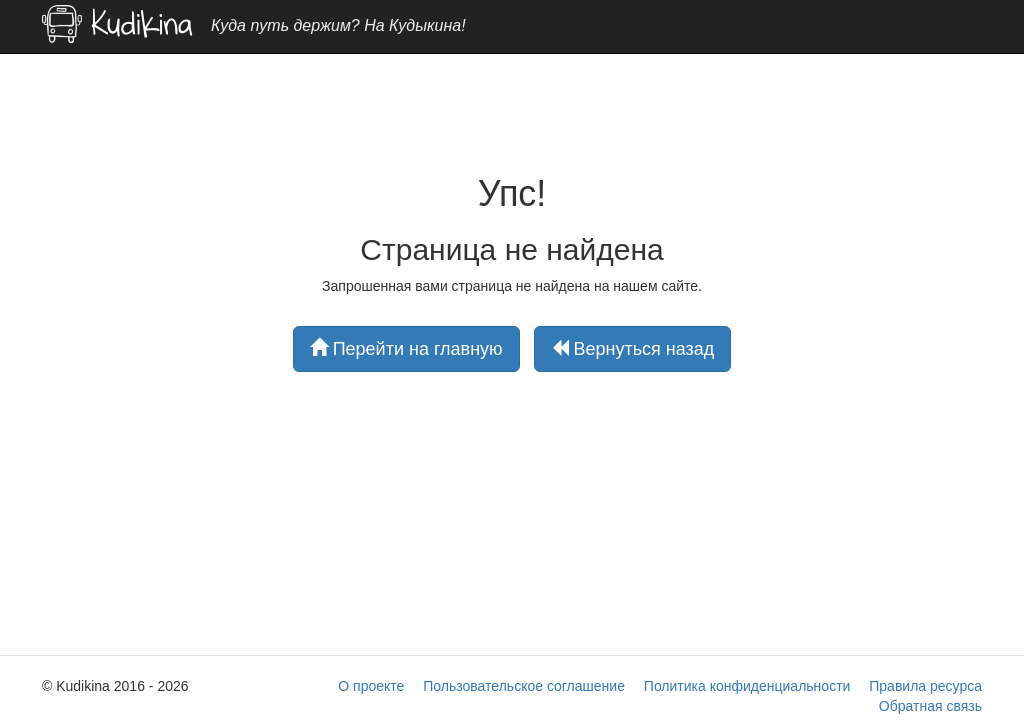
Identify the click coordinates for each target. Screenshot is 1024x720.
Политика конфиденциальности (747, 686)
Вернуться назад (633, 348)
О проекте (371, 686)
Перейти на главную (406, 348)
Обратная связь (930, 706)
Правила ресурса (925, 686)
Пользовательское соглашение (524, 686)
